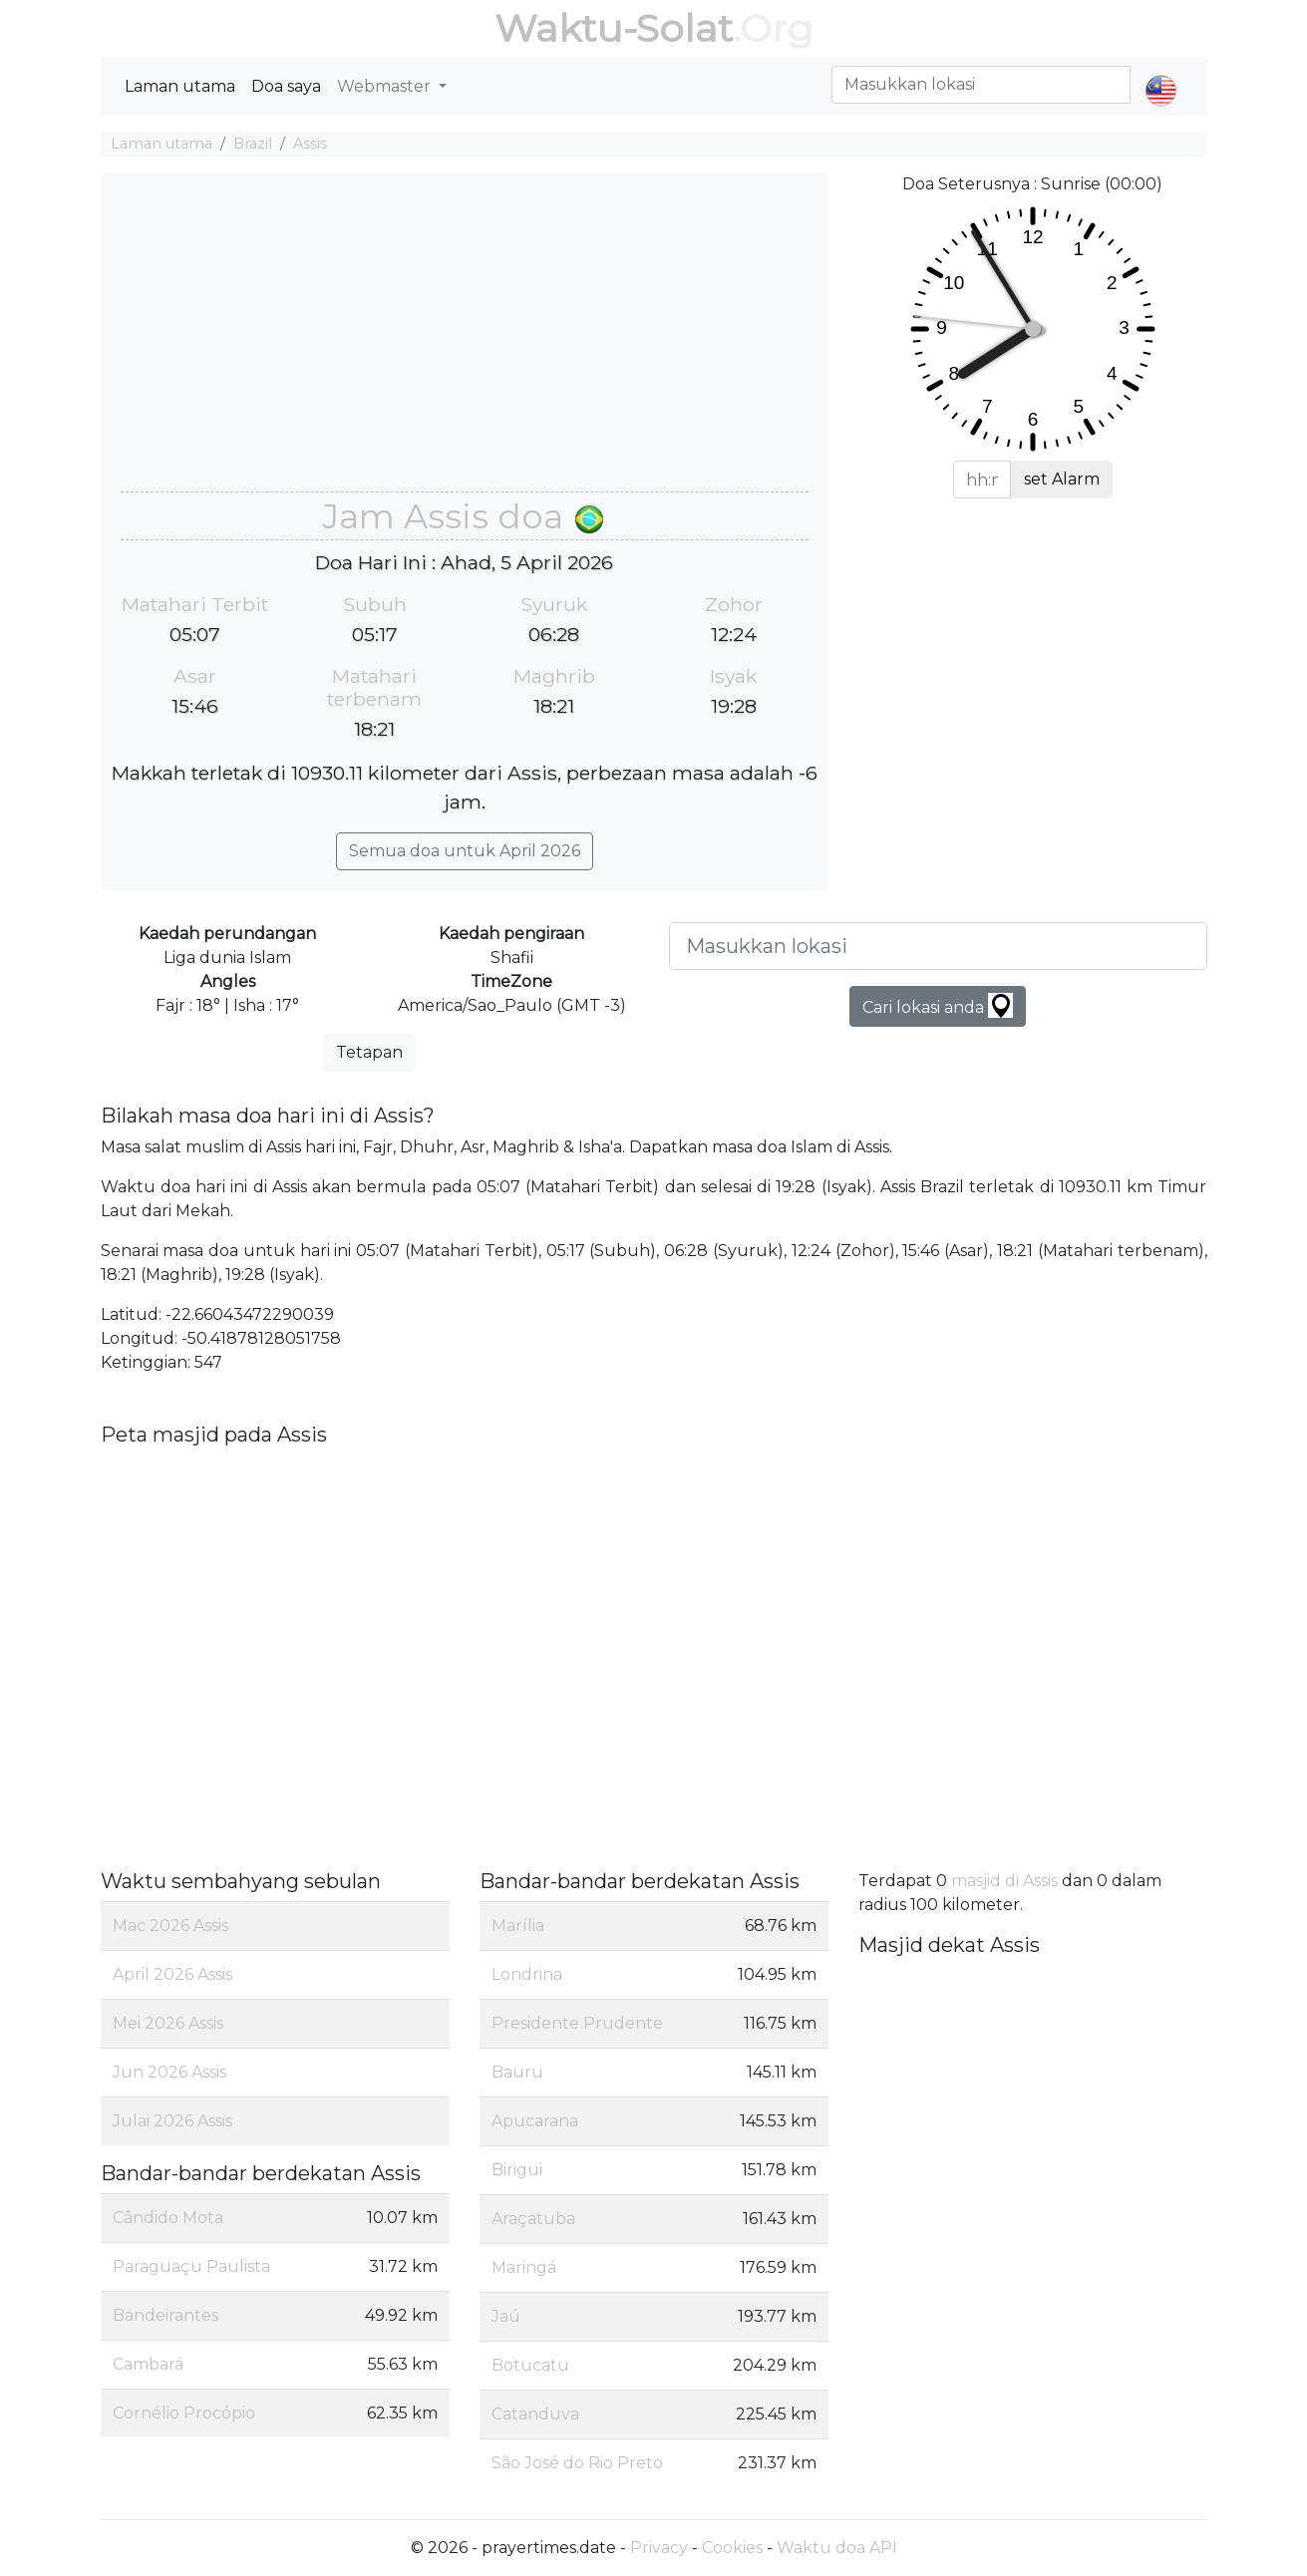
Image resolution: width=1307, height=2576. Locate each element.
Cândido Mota (168, 2217)
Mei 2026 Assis (168, 2023)
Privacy (659, 2547)
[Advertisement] (465, 342)
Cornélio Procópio (184, 2413)
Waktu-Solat (613, 28)
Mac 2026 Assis (170, 1925)
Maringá (523, 2267)
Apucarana (534, 2120)
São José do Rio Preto (577, 2462)
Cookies (732, 2547)
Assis (310, 144)
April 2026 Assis (172, 1974)
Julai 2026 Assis (172, 2120)
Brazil (252, 144)
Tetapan (369, 1052)
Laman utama (180, 86)
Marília (517, 1925)
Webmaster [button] (386, 86)
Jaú (505, 2316)
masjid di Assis (1004, 1880)
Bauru (517, 2072)
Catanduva (535, 2414)
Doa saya (286, 86)
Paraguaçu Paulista (191, 2266)
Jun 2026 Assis (169, 2072)
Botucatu (530, 2365)
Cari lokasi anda (937, 1005)
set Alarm (1062, 479)
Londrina (526, 1974)
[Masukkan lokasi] (938, 946)
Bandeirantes (165, 2315)
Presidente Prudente (577, 2023)
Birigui (516, 2169)
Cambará (148, 2364)
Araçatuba (533, 2218)
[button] (1161, 74)
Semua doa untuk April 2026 (464, 850)
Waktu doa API (837, 2547)
